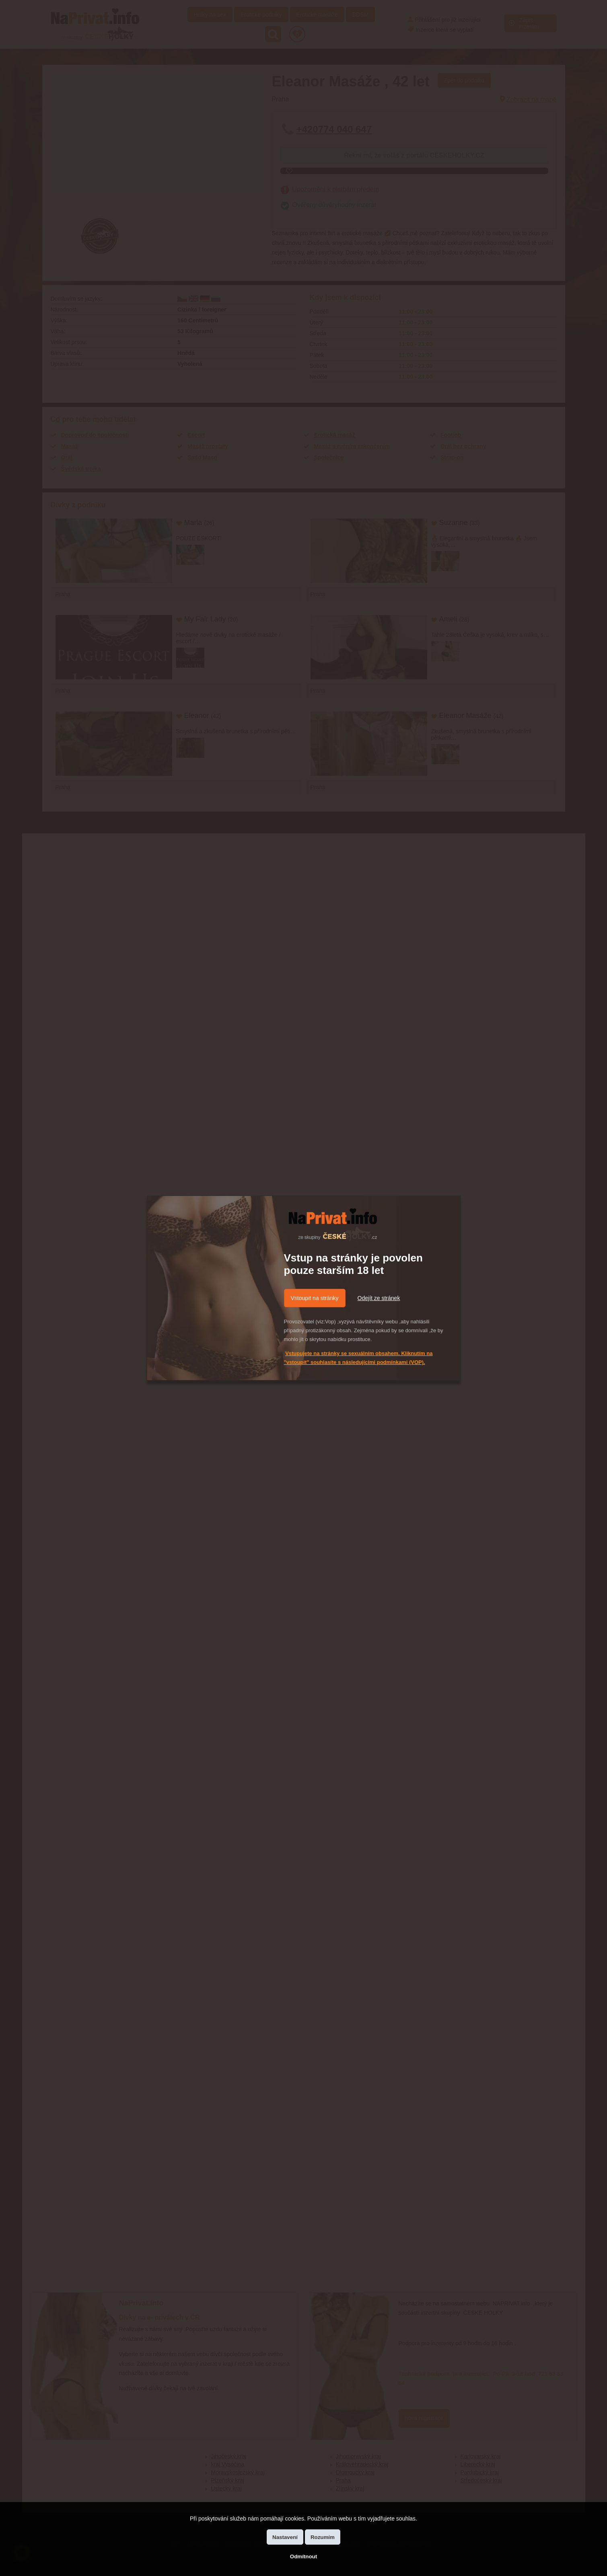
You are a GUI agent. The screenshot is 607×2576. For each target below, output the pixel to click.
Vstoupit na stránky (315, 1298)
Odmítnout (303, 2556)
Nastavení (285, 2537)
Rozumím (323, 2537)
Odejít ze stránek (379, 1298)
